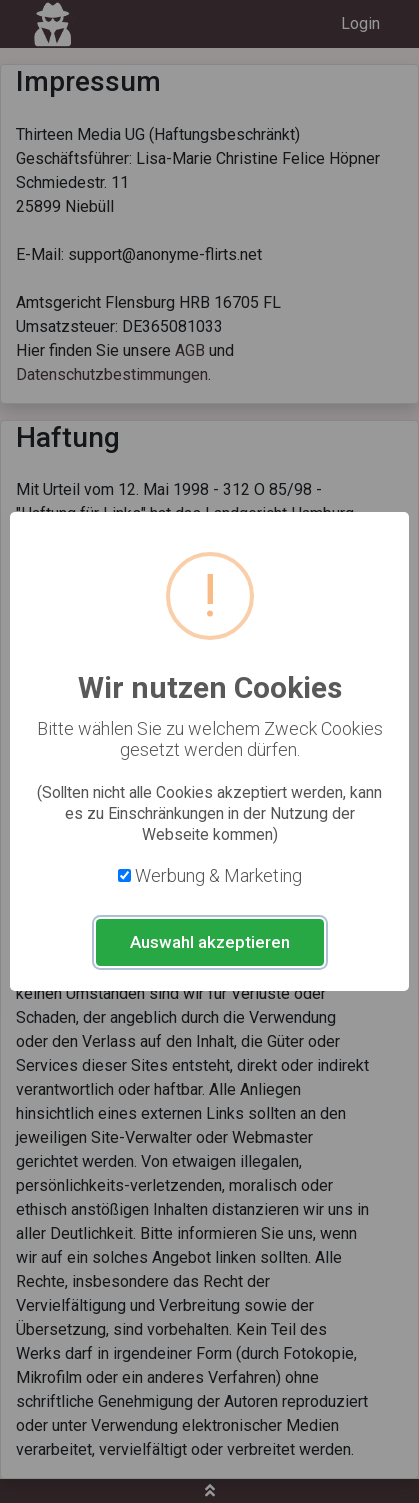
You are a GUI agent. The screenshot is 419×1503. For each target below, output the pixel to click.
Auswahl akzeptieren (210, 942)
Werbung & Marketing (218, 875)
